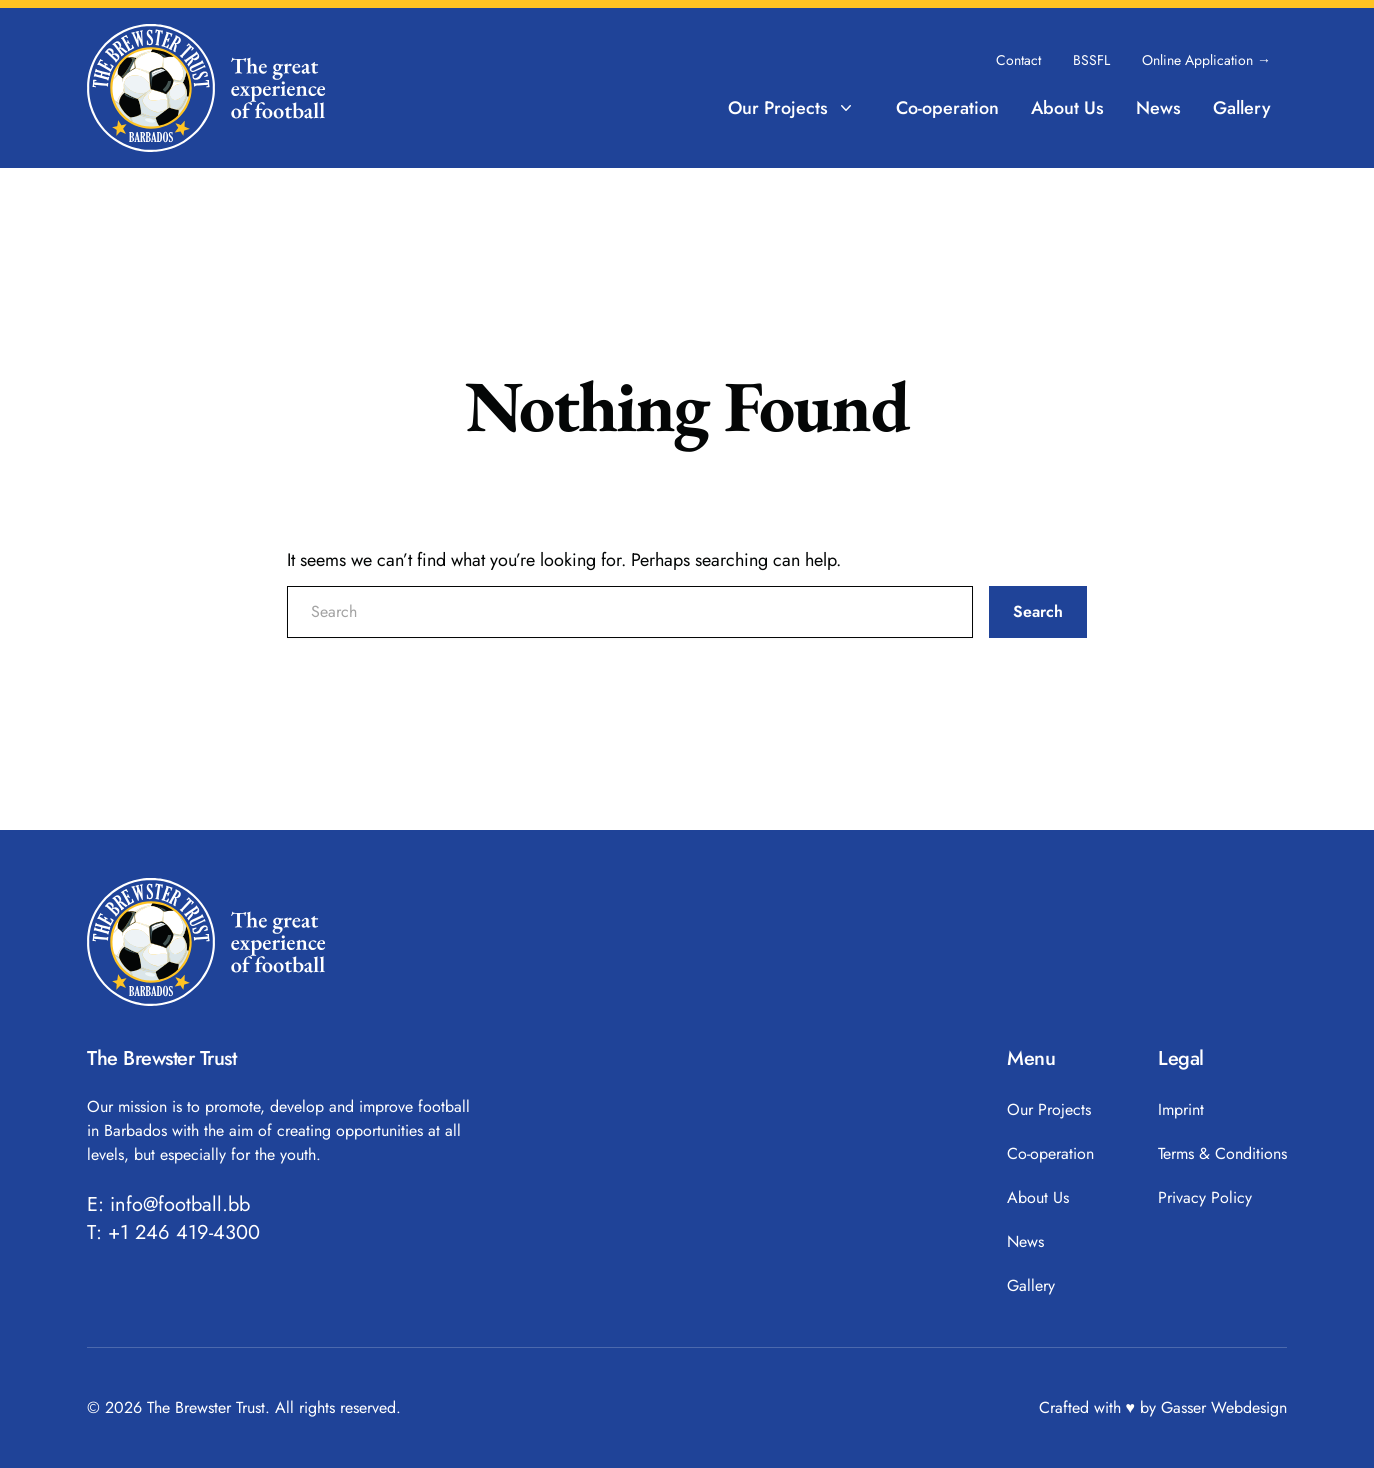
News (1158, 108)
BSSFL (1091, 60)
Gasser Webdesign (1224, 1407)
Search (1038, 611)
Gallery (1242, 108)
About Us (1067, 108)
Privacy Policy (1205, 1197)
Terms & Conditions (1222, 1153)
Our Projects (792, 108)
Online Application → (1206, 60)
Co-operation (947, 108)
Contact (1018, 60)
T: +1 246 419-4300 (173, 1233)
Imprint (1181, 1109)
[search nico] (630, 612)
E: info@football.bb (168, 1205)
